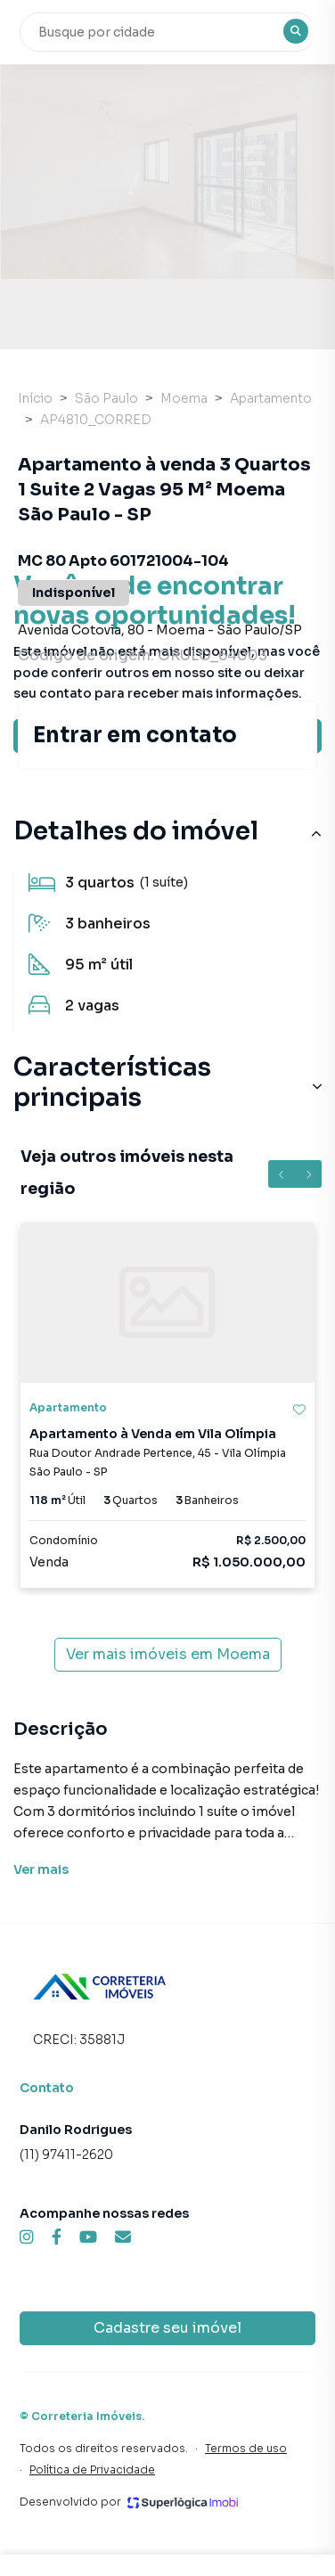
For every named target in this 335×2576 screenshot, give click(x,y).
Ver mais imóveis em (168, 1654)
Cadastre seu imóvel (167, 2327)
